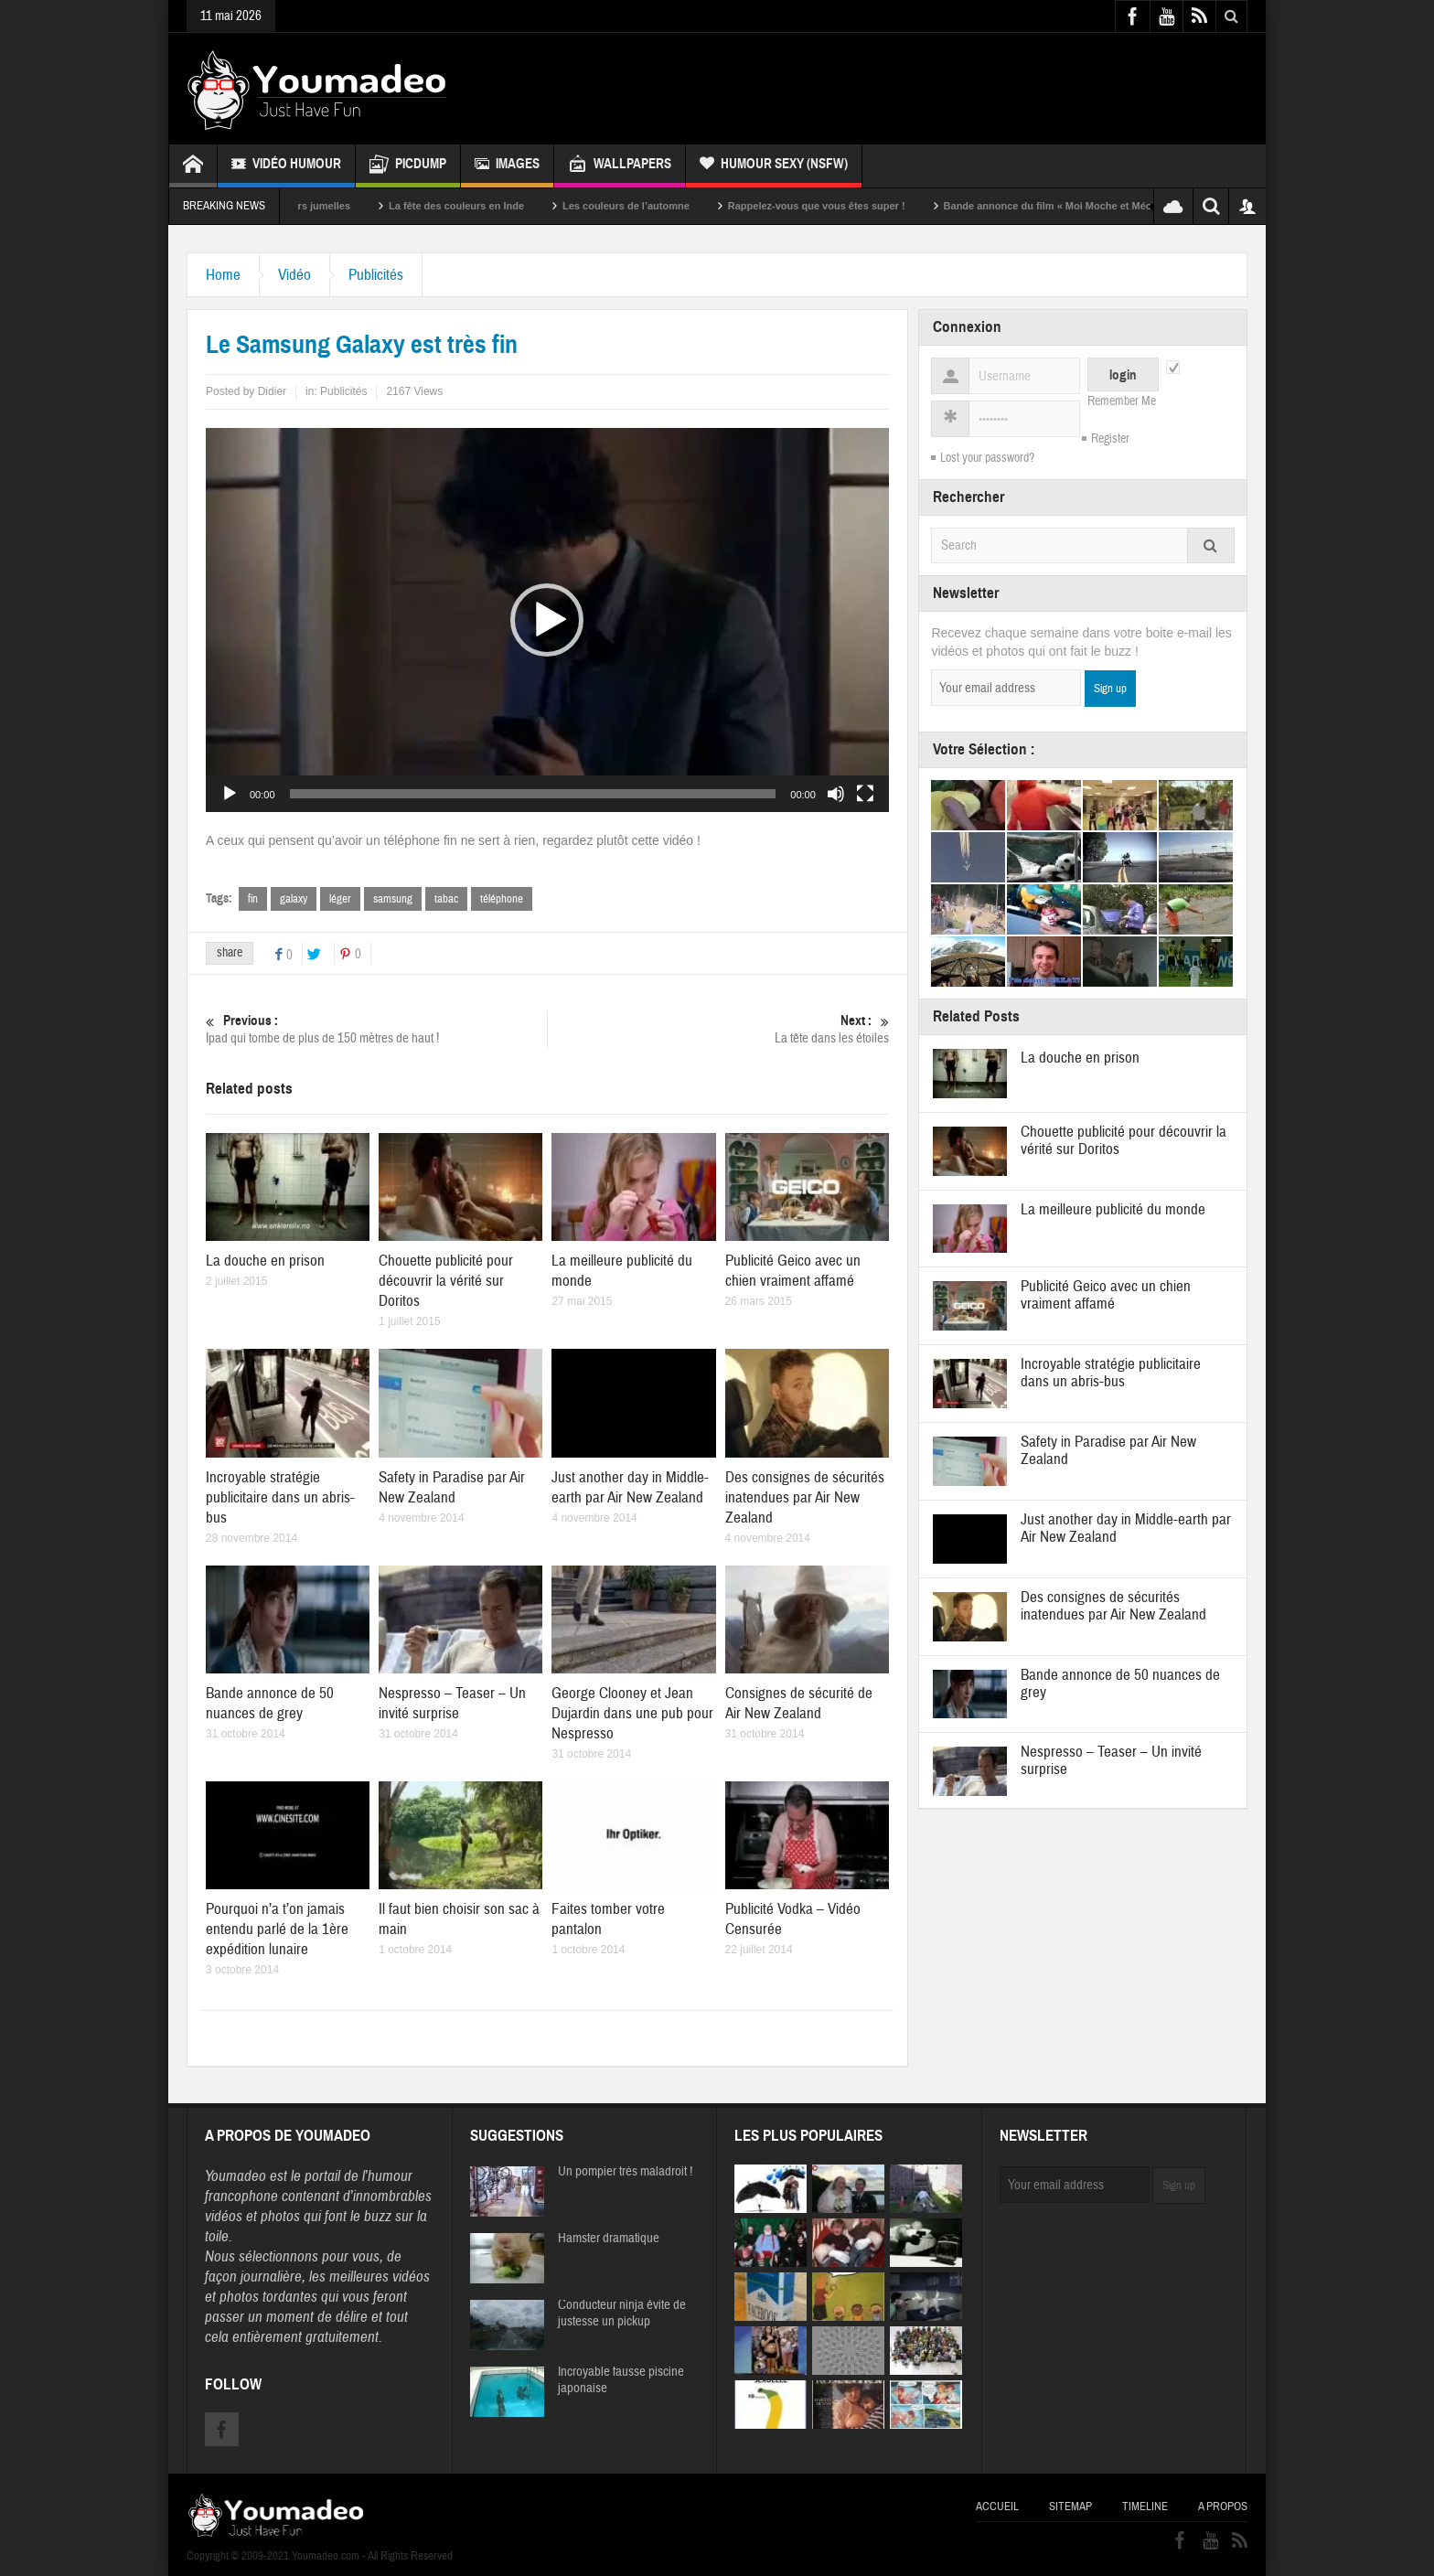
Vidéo (294, 274)
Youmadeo (235, 2176)
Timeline (1145, 2506)
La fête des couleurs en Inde (489, 205)
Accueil (997, 2506)
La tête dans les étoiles (718, 1029)
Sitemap (1070, 2506)
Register (1110, 439)
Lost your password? (987, 458)
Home (223, 274)
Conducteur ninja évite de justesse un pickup (622, 2313)
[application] (547, 620)
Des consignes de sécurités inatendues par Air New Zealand (804, 1497)
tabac (446, 899)
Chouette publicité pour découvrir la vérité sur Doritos (446, 1280)
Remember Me (1121, 401)
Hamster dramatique (608, 2238)
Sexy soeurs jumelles (333, 205)
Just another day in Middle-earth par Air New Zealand (630, 1487)
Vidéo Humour (286, 165)
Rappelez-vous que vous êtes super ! (849, 205)
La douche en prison (265, 1260)
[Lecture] (229, 794)
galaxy (293, 899)
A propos (1222, 2506)
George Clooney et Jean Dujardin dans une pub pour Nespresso (632, 1713)
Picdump (408, 165)
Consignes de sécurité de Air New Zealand (798, 1703)
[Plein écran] (865, 794)
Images (507, 165)
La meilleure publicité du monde (1113, 1209)
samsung (392, 899)
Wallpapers (619, 165)
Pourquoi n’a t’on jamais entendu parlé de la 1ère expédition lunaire (277, 1929)
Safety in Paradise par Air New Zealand (452, 1487)
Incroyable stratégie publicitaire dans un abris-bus (280, 1497)
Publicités (375, 274)
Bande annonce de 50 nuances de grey (270, 1703)
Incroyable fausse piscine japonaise (621, 2380)
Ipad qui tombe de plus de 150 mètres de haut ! (376, 1029)
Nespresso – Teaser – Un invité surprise (452, 1703)
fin (253, 899)
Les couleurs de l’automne (658, 205)
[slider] (533, 793)
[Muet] (836, 794)
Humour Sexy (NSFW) (773, 165)
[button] (546, 620)
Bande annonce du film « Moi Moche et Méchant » (1096, 205)
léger (340, 899)
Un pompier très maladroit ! (625, 2172)
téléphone (501, 899)
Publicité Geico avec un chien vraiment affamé (793, 1270)
